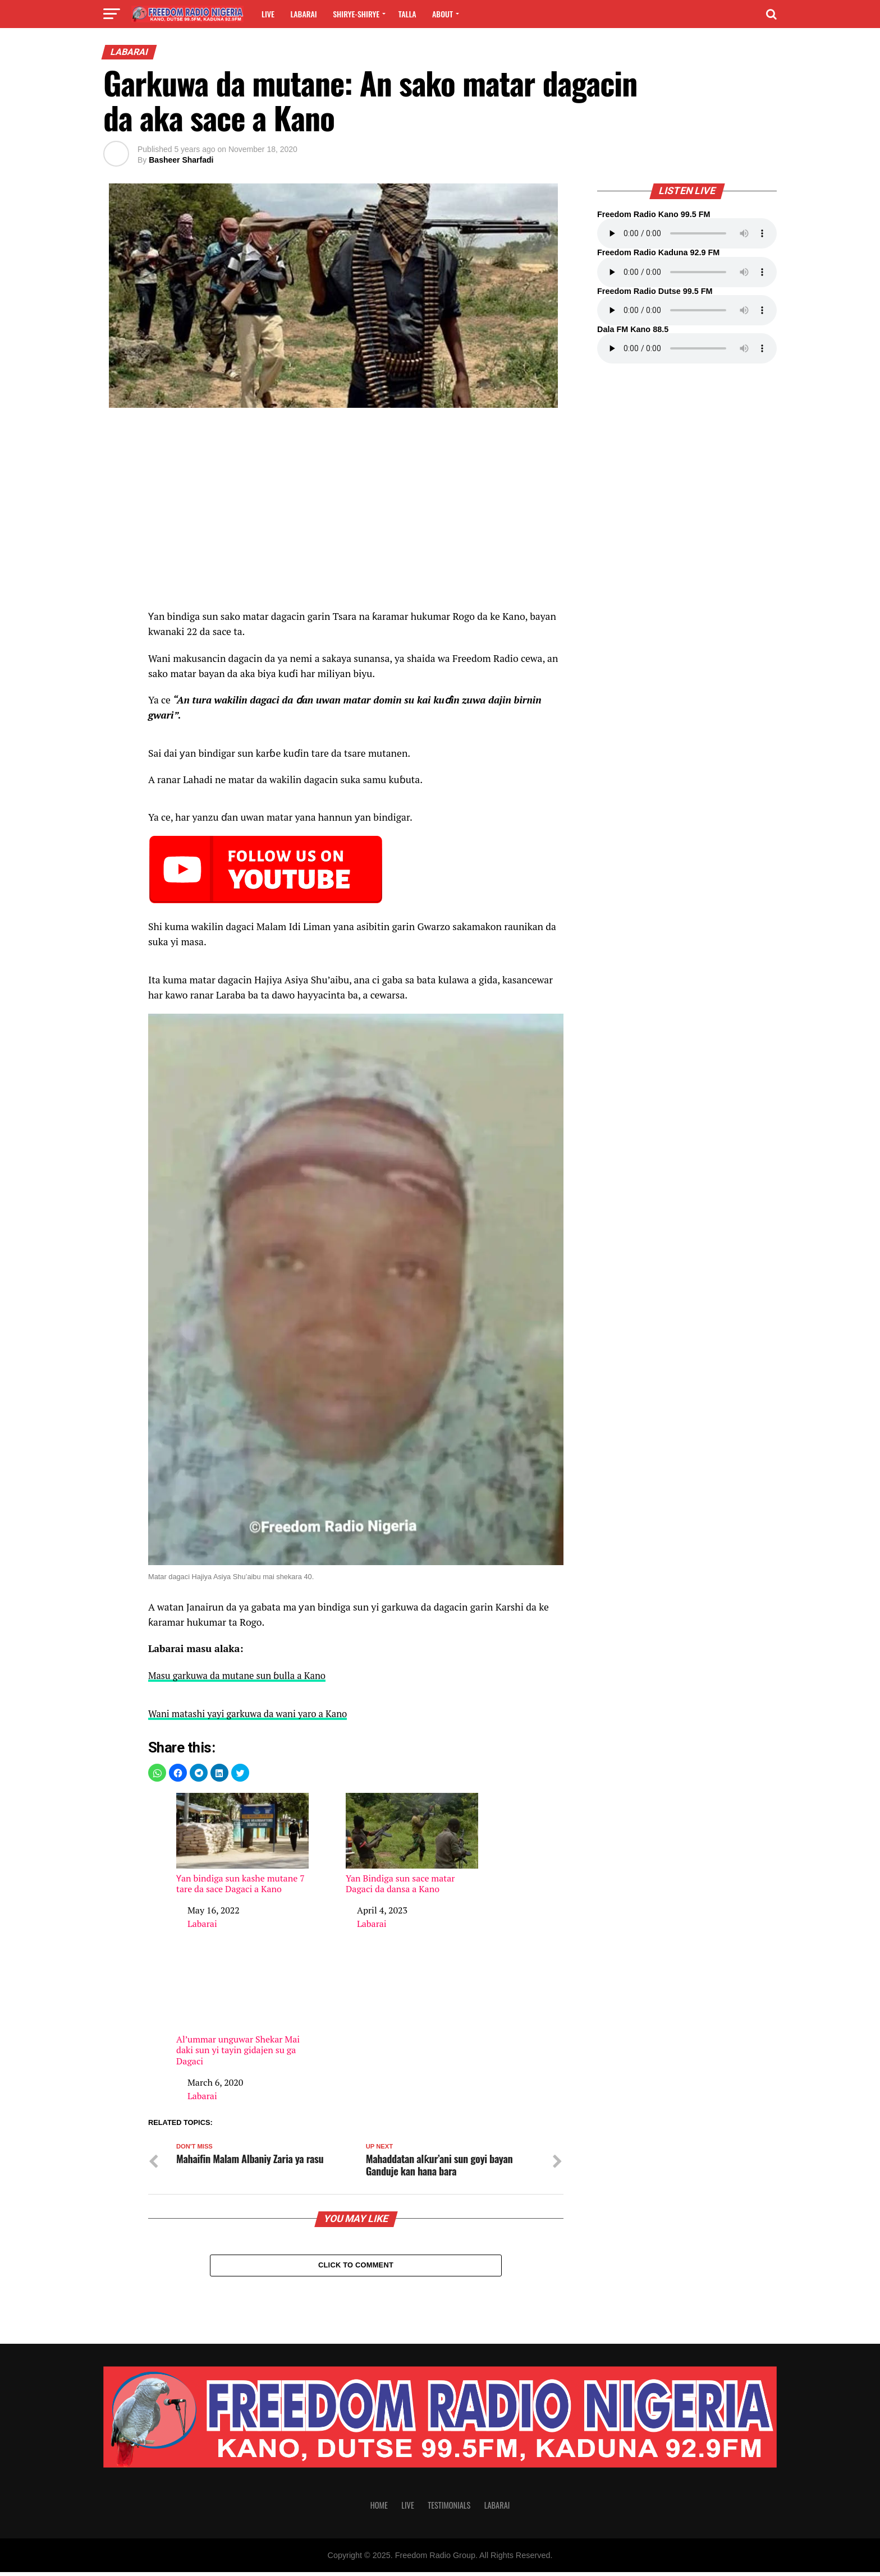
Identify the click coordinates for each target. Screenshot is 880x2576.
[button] (157, 1772)
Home (379, 2509)
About (442, 14)
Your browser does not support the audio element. (687, 233)
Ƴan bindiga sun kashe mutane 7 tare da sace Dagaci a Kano (242, 1843)
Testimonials (449, 2509)
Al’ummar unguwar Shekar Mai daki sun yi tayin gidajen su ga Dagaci (242, 2009)
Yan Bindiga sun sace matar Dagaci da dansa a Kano (412, 1843)
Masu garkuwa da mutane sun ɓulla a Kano (242, 1675)
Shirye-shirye (356, 14)
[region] (355, 514)
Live (268, 14)
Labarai (303, 14)
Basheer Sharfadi (181, 159)
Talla (407, 14)
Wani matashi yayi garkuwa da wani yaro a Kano (253, 1712)
